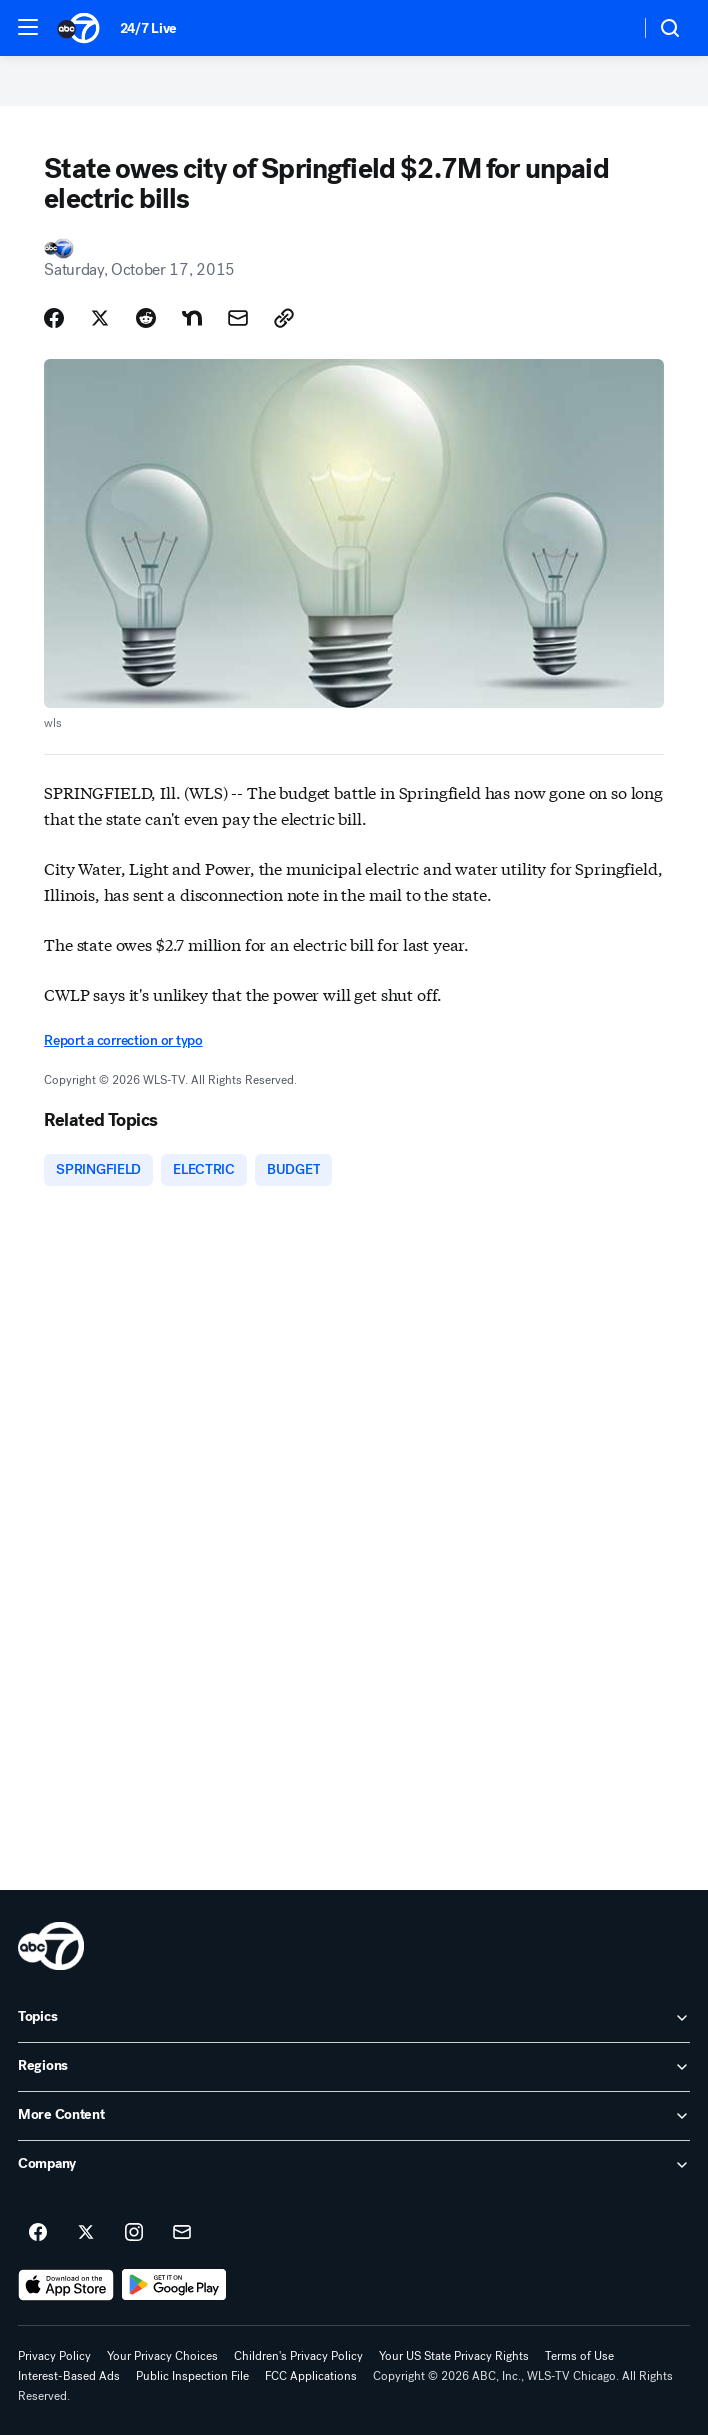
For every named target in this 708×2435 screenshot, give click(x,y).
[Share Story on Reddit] (146, 318)
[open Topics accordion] (354, 2018)
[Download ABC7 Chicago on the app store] (66, 2285)
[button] (28, 27)
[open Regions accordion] (354, 2067)
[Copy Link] (284, 318)
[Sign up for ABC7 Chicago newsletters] (182, 2233)
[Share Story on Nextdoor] (192, 318)
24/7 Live (148, 28)
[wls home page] (51, 1946)
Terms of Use (579, 2356)
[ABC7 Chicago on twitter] (86, 2233)
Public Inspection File (192, 2376)
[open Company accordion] (354, 2165)
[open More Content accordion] (354, 2116)
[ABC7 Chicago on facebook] (38, 2233)
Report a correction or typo (123, 1040)
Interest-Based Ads (69, 2376)
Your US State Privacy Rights (454, 2356)
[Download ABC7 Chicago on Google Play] (174, 2285)
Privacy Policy (54, 2356)
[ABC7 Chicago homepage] (78, 28)
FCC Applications (311, 2376)
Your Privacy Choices (162, 2356)
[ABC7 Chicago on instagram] (134, 2233)
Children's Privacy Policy (298, 2356)
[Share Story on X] (100, 318)
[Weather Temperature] (608, 28)
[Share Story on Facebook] (54, 318)
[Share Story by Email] (238, 318)
